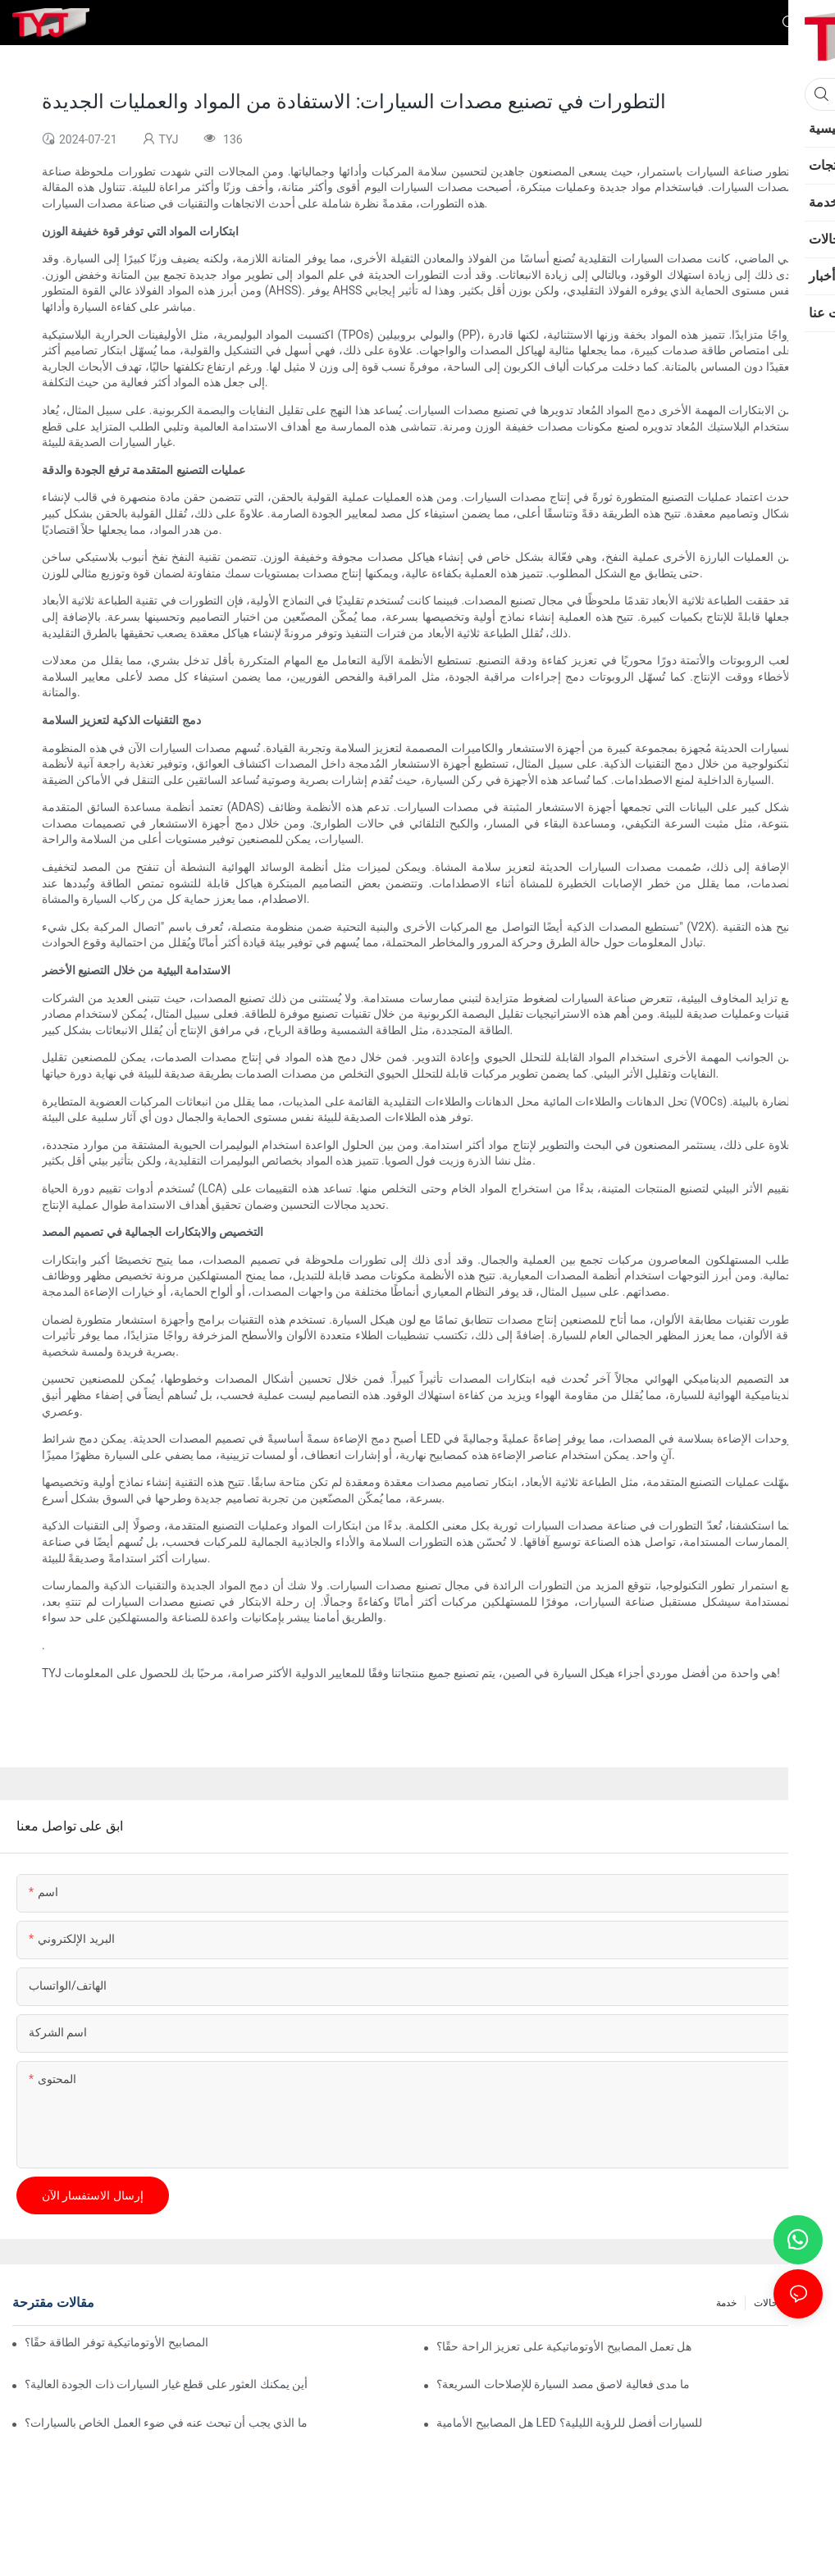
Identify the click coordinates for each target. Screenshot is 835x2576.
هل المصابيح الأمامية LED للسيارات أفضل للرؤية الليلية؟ (569, 2422)
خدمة (726, 2303)
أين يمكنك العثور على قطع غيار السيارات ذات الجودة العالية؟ (166, 2384)
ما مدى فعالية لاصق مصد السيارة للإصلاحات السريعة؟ (563, 2384)
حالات (766, 2303)
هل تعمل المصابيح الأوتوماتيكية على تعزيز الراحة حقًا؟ (563, 2346)
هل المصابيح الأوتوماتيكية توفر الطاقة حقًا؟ (118, 2342)
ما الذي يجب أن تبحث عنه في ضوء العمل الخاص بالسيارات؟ (166, 2422)
